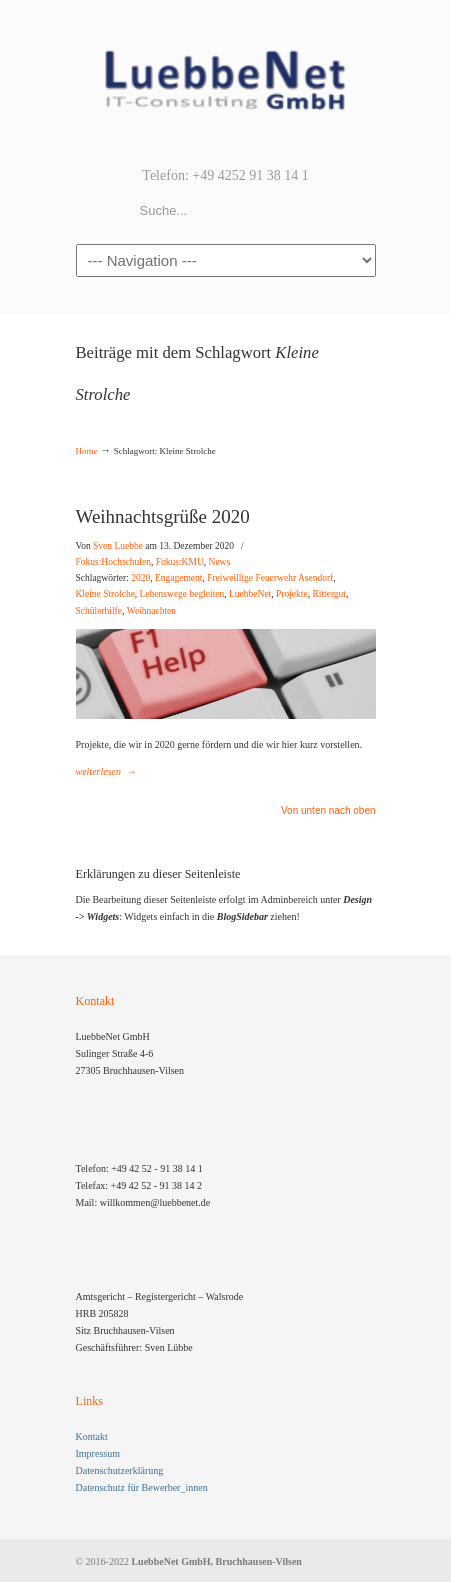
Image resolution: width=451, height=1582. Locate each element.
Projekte (292, 594)
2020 (140, 578)
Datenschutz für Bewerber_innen (142, 1487)
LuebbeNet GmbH (226, 81)
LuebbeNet (250, 594)
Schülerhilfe (99, 611)
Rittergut (329, 594)
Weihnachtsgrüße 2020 (163, 516)
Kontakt (92, 1436)
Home (87, 451)
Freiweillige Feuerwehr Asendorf (270, 578)
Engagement (178, 578)
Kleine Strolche (105, 594)
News (220, 562)
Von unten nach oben (328, 811)
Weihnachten (151, 611)
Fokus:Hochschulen (113, 562)
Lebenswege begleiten (182, 594)
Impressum (98, 1453)
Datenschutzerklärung (120, 1470)
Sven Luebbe (118, 546)
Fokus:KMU (180, 562)
